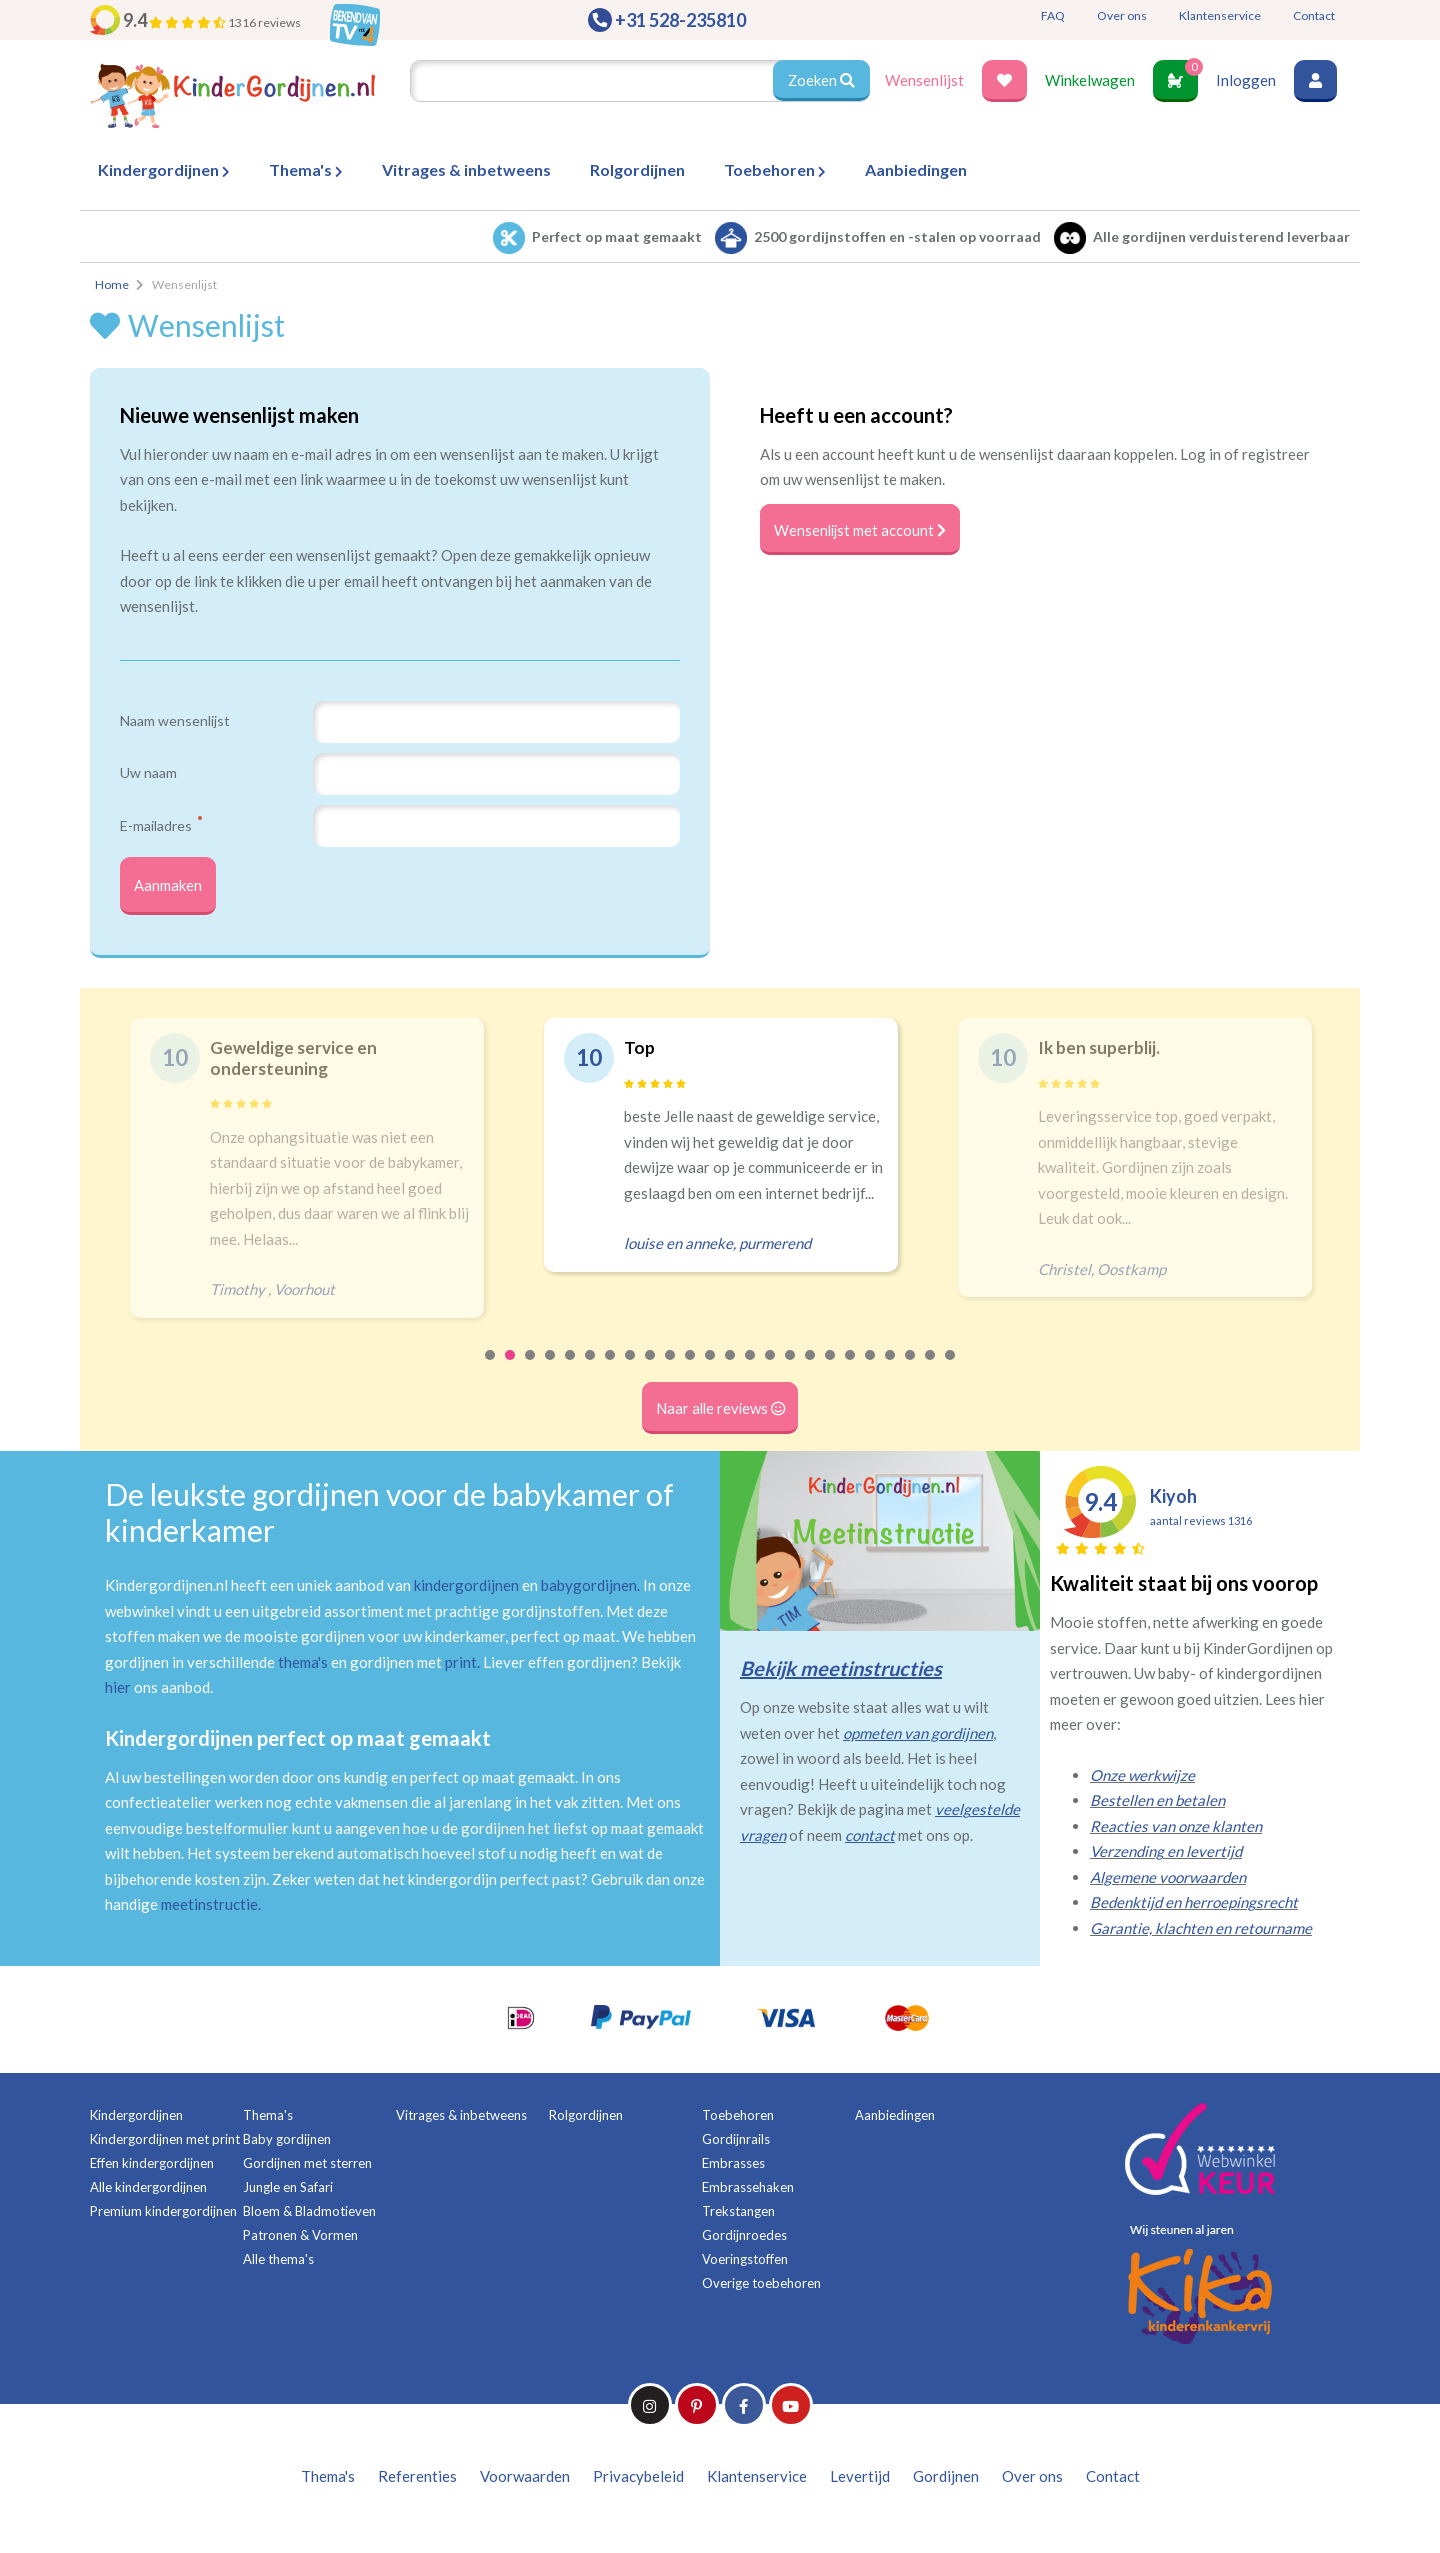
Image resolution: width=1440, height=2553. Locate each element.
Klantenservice (1220, 15)
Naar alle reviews (720, 1411)
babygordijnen (589, 1588)
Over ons (1122, 15)
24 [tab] (951, 1371)
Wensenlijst (924, 80)
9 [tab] (651, 1371)
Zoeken (821, 80)
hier (118, 1690)
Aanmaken (169, 887)
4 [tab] (551, 1371)
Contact (1314, 15)
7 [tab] (611, 1371)
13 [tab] (731, 1371)
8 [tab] (631, 1371)
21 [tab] (891, 1371)
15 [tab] (771, 1371)
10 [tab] (671, 1371)
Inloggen (1246, 80)
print (461, 1665)
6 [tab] (591, 1371)
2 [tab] (511, 1371)
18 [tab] (831, 1371)
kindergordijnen (466, 1588)
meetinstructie (209, 1907)
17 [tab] (811, 1371)
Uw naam (148, 772)
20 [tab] (871, 1371)
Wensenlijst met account (862, 530)
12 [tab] (711, 1371)
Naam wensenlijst (175, 720)
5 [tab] (571, 1371)
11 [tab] (691, 1371)
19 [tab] (851, 1371)
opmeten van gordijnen (918, 1736)
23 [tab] (931, 1371)
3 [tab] (531, 1371)
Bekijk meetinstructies (841, 1671)
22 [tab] (911, 1371)
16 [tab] (791, 1371)
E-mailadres (161, 825)
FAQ (1053, 15)
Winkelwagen (1090, 80)
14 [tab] (751, 1371)
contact (870, 1838)
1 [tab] (491, 1371)
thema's (303, 1665)
